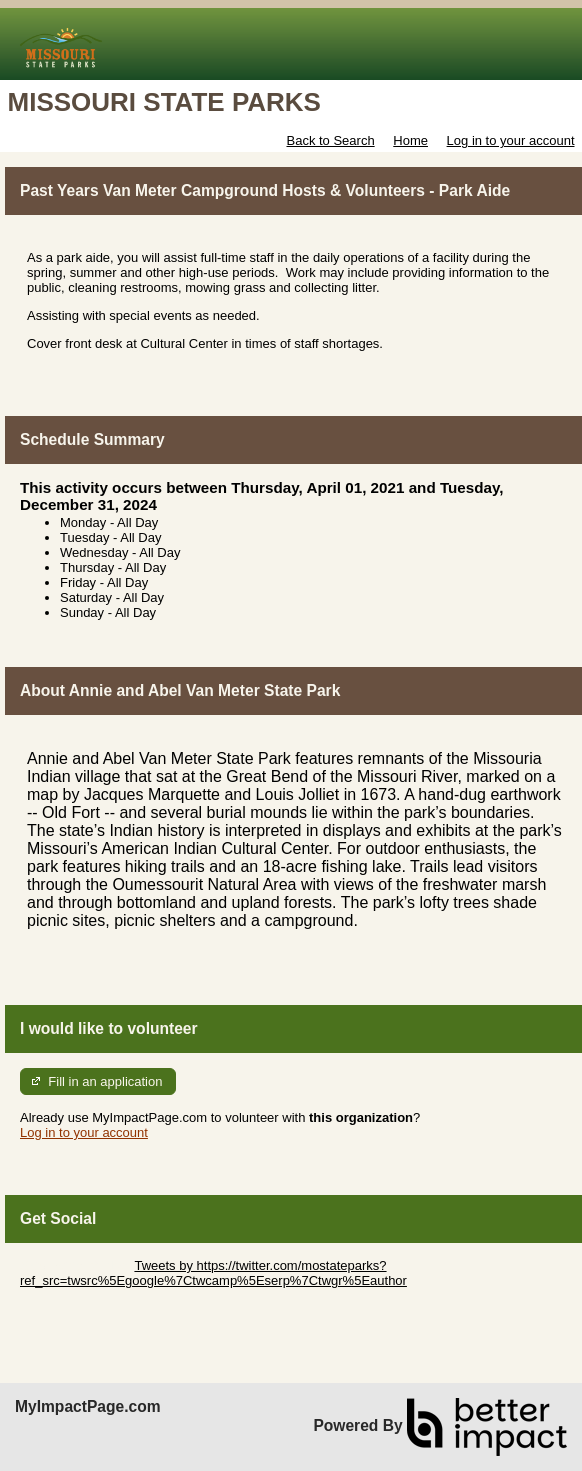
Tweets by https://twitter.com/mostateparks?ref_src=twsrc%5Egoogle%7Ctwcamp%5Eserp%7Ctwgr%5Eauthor (213, 1273)
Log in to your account (511, 140)
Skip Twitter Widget (75, 1265)
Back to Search (330, 140)
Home (410, 140)
